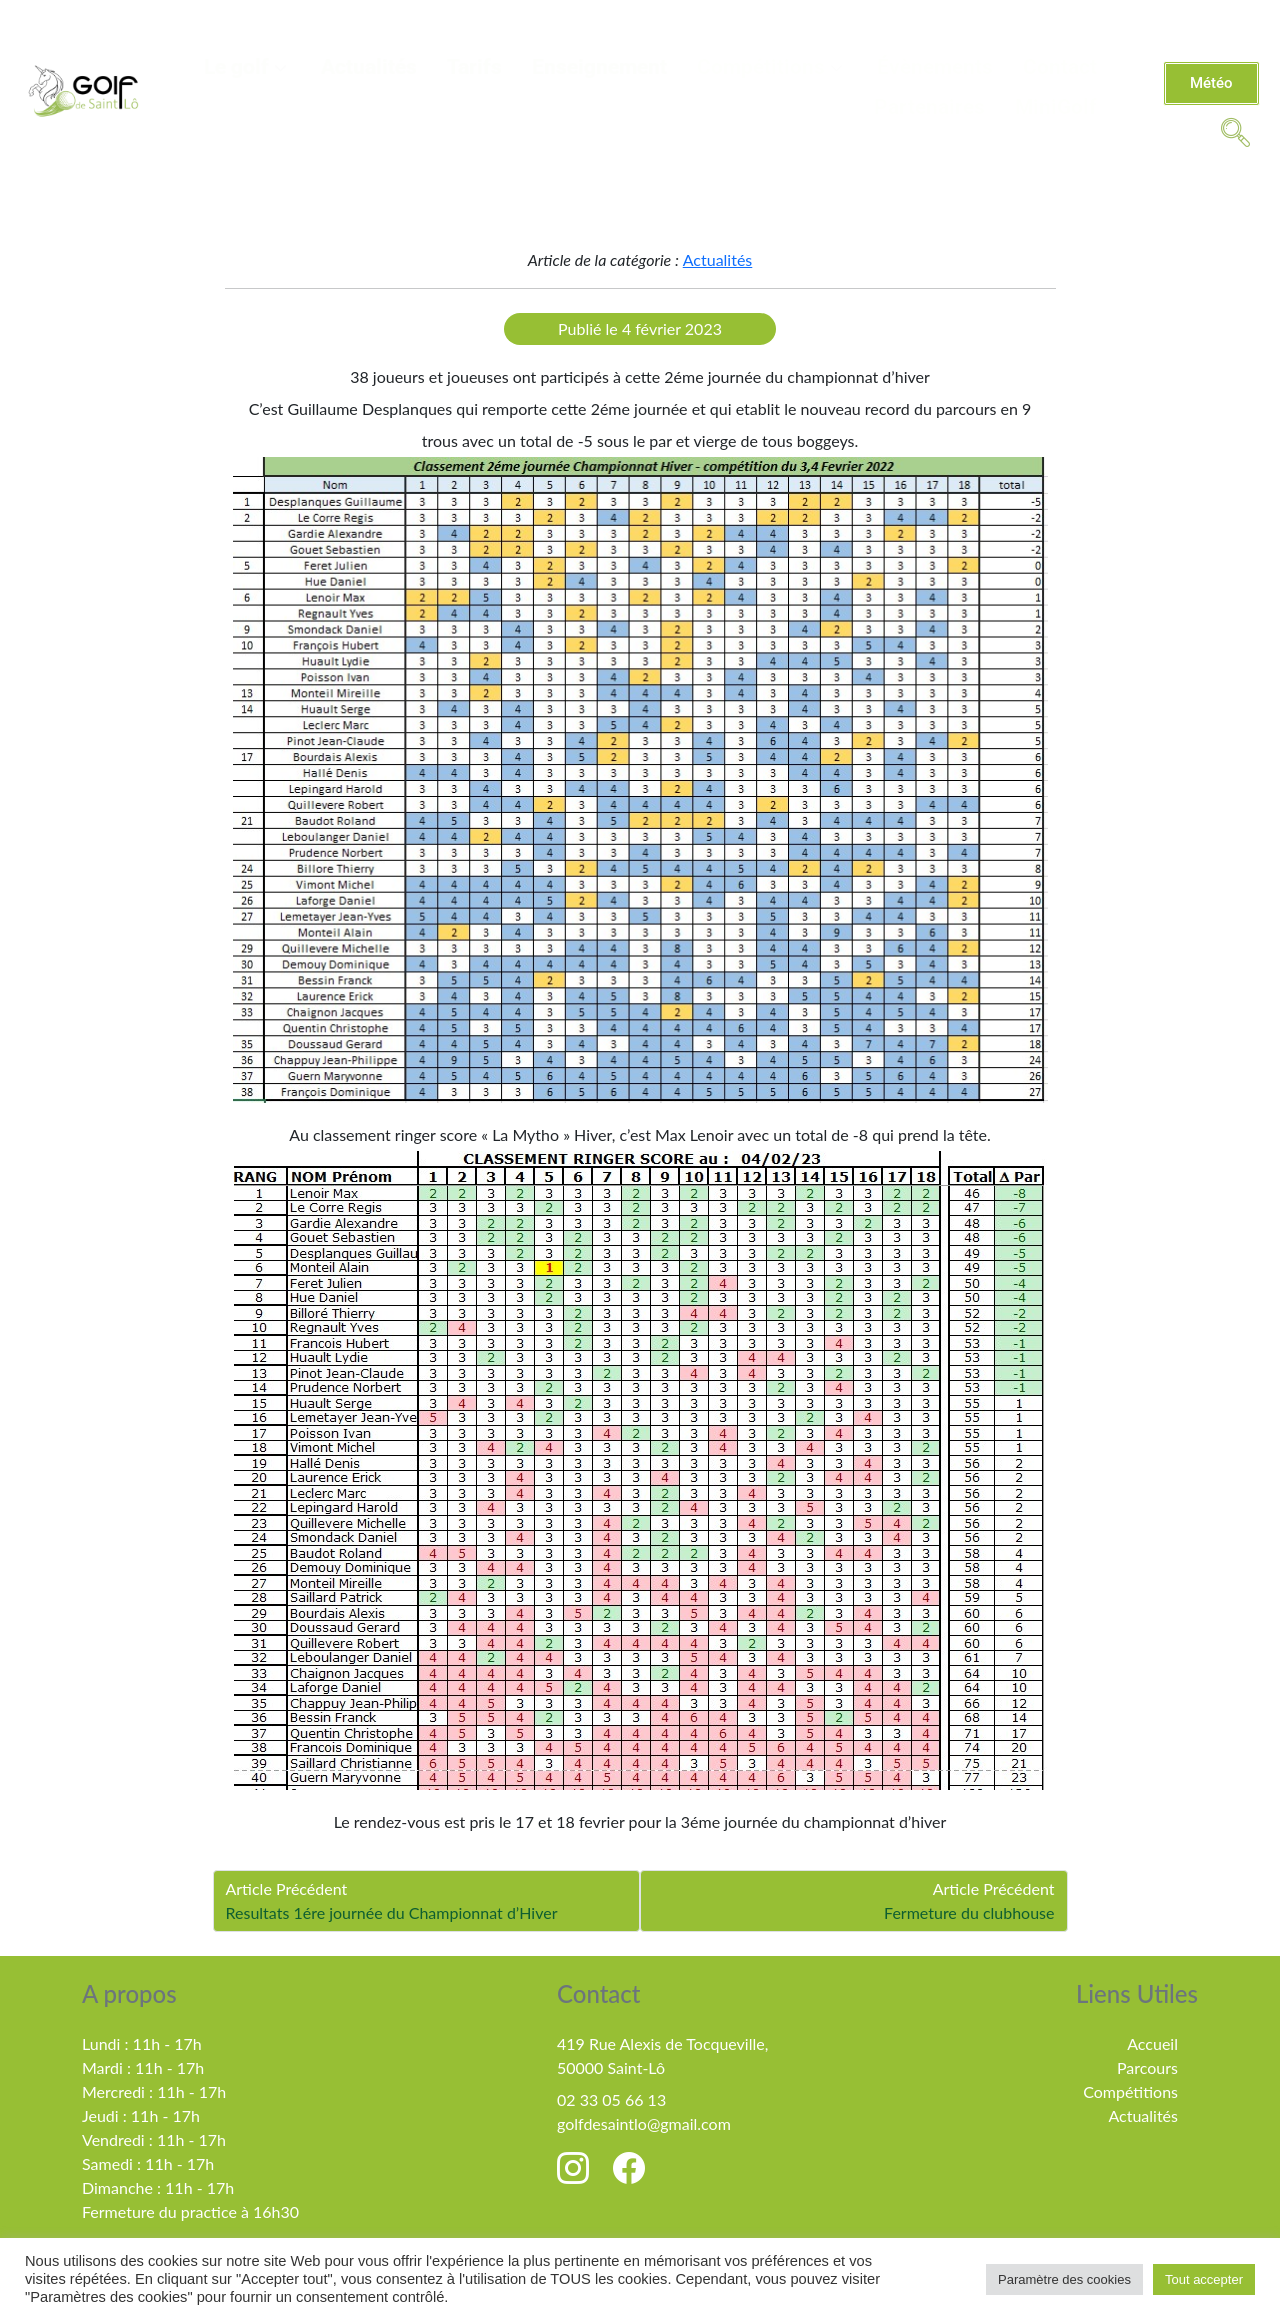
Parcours (1147, 2067)
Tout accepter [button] (1204, 2279)
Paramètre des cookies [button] (1064, 2279)
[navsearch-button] (1235, 131)
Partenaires (929, 107)
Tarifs (474, 67)
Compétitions (772, 67)
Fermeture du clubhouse (969, 1912)
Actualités (369, 67)
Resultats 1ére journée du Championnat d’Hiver (392, 1912)
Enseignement (599, 67)
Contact (1060, 67)
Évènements (935, 67)
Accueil (1152, 2043)
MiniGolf (1056, 107)
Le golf (247, 67)
